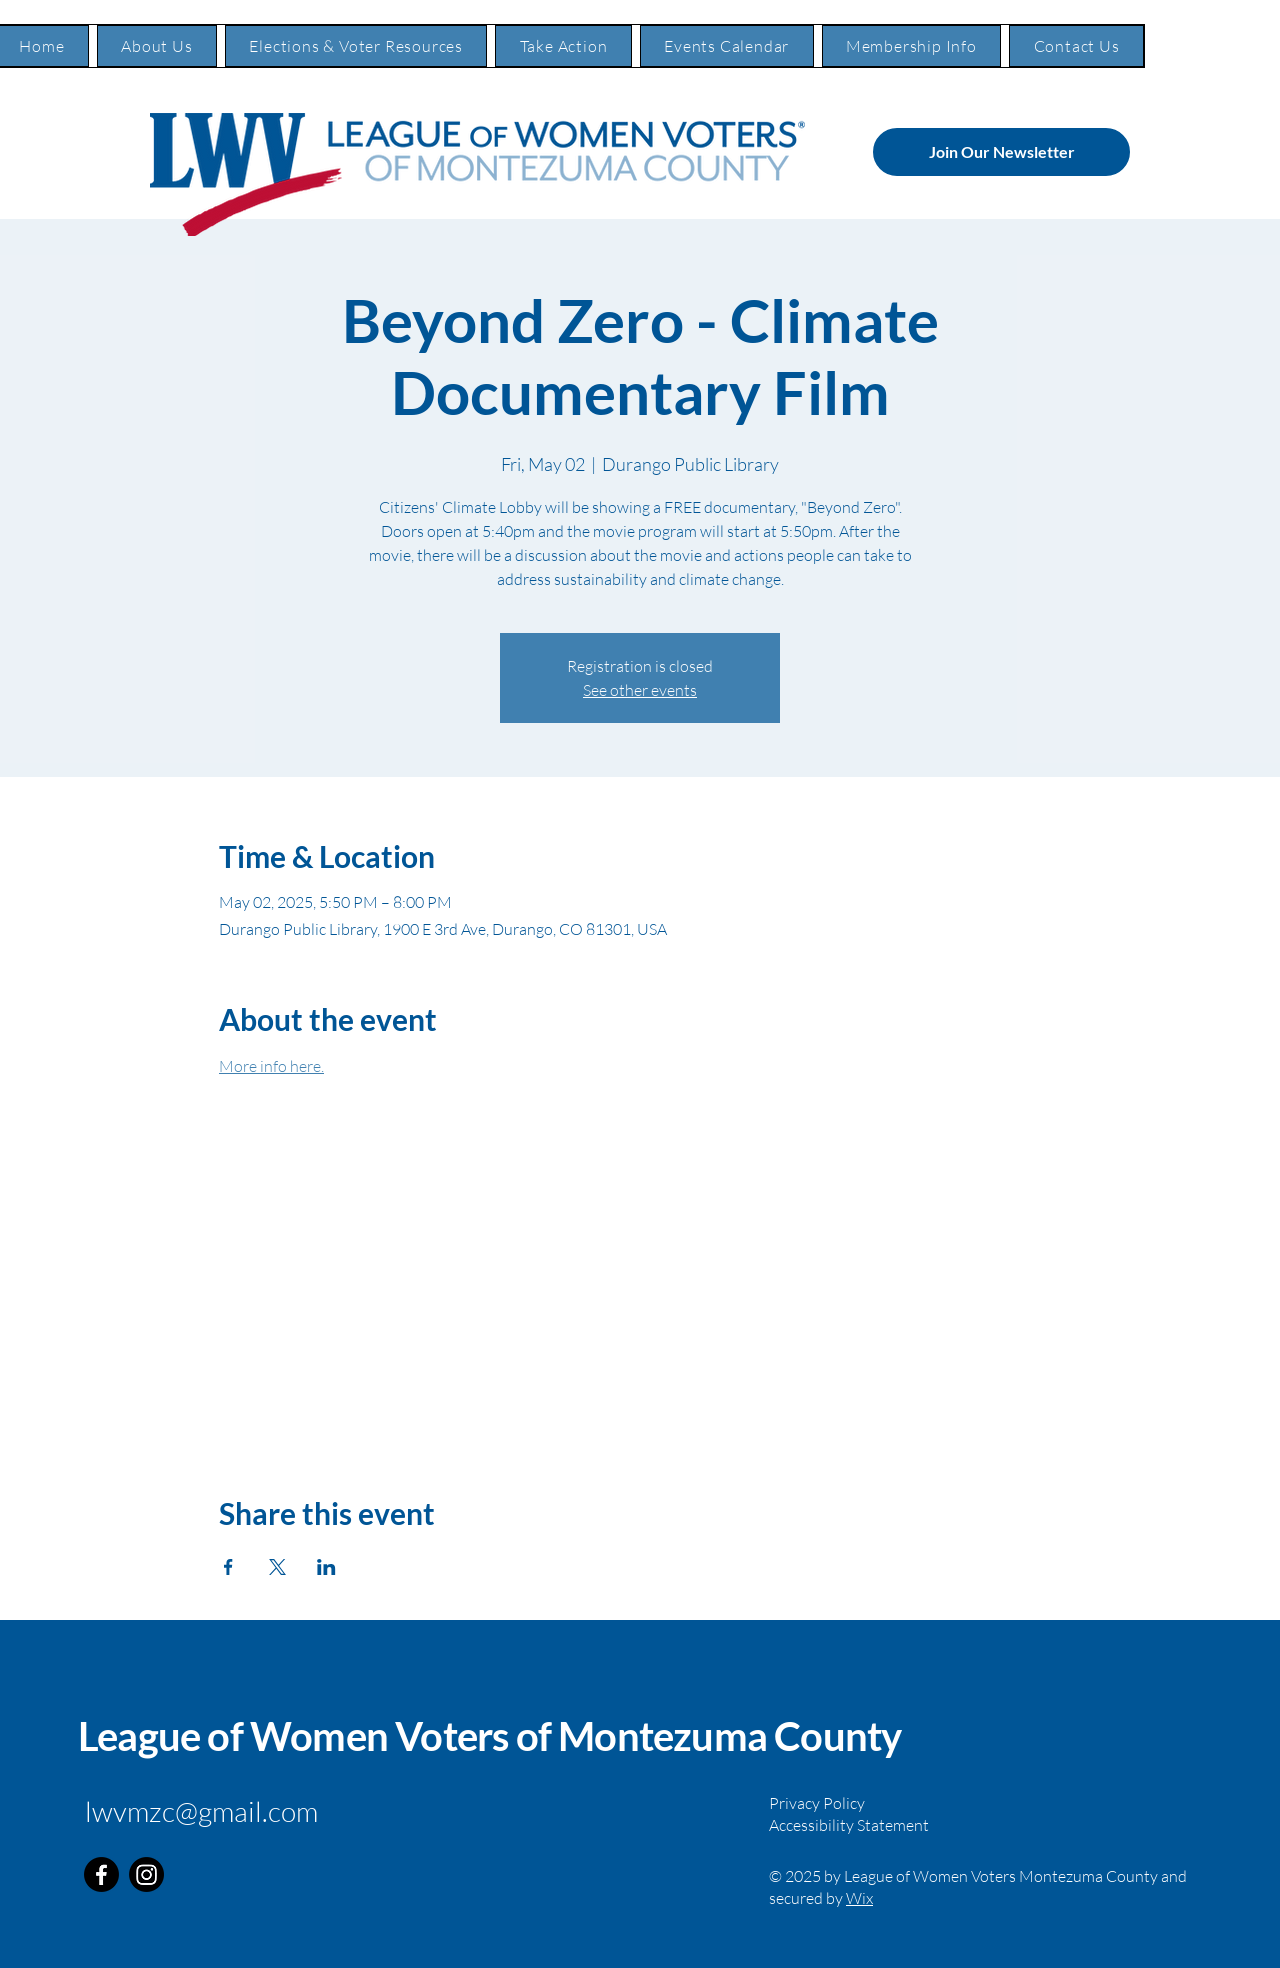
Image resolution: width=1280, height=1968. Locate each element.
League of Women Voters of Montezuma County (489, 1736)
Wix (859, 1898)
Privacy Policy (817, 1803)
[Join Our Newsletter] (1001, 152)
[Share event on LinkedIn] (326, 1567)
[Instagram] (146, 1874)
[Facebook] (101, 1874)
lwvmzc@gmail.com (201, 1811)
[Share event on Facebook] (228, 1567)
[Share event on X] (277, 1567)
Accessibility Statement (849, 1825)
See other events (640, 690)
